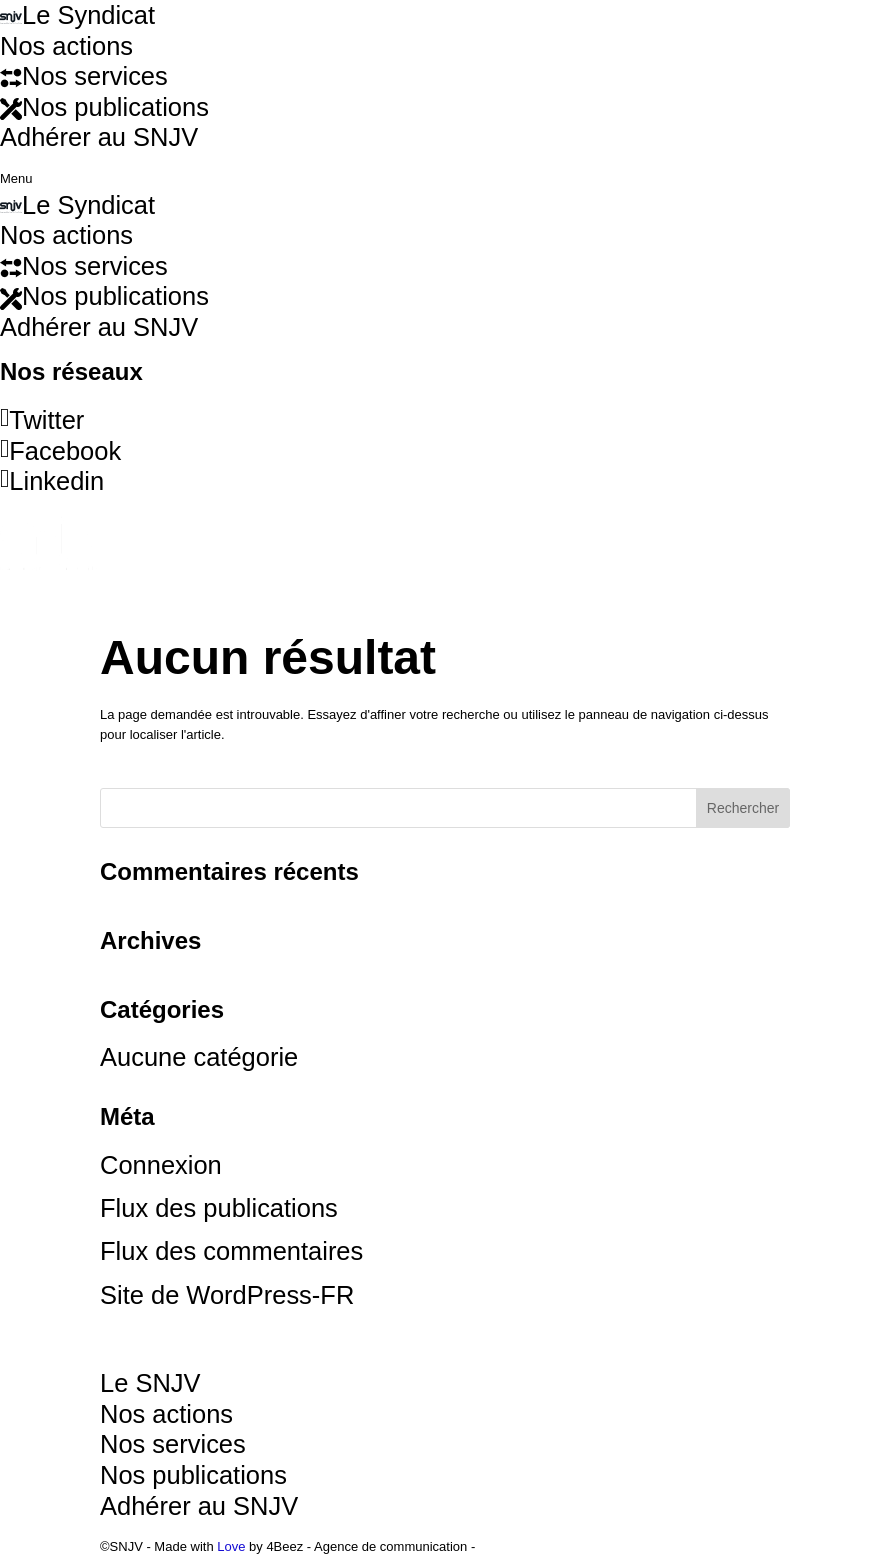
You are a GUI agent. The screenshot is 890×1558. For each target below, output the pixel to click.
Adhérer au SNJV (99, 327)
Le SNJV (150, 1383)
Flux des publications (219, 1208)
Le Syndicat (77, 205)
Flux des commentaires (231, 1251)
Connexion (161, 1165)
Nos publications (104, 296)
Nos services (84, 266)
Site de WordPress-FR (227, 1295)
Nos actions (66, 235)
